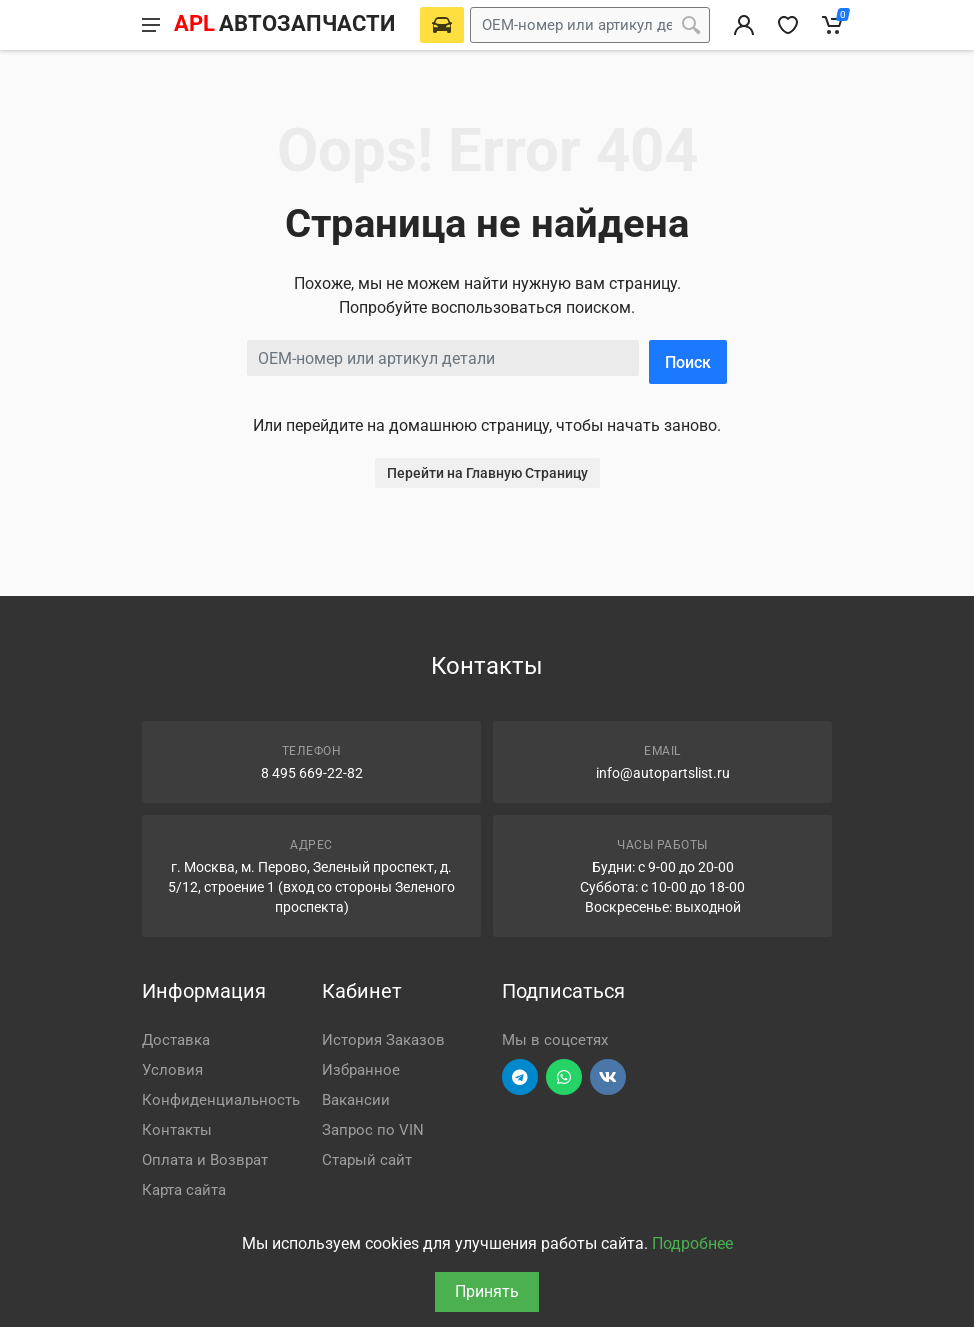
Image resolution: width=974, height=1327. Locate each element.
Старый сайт (367, 1160)
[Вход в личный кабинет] (744, 25)
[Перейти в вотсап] (564, 1077)
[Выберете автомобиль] (442, 25)
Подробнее (692, 1243)
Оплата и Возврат (205, 1160)
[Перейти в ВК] (608, 1077)
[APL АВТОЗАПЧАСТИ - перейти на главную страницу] (284, 25)
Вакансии (356, 1100)
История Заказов (383, 1040)
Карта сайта (184, 1190)
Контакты (177, 1130)
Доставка (176, 1040)
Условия (172, 1070)
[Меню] (151, 25)
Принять (487, 1291)
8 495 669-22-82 (312, 773)
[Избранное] (788, 25)
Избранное (361, 1070)
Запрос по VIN (373, 1130)
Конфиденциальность (221, 1100)
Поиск (688, 362)
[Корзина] (832, 25)
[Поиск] (691, 25)
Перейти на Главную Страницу (487, 473)
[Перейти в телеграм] (520, 1077)
